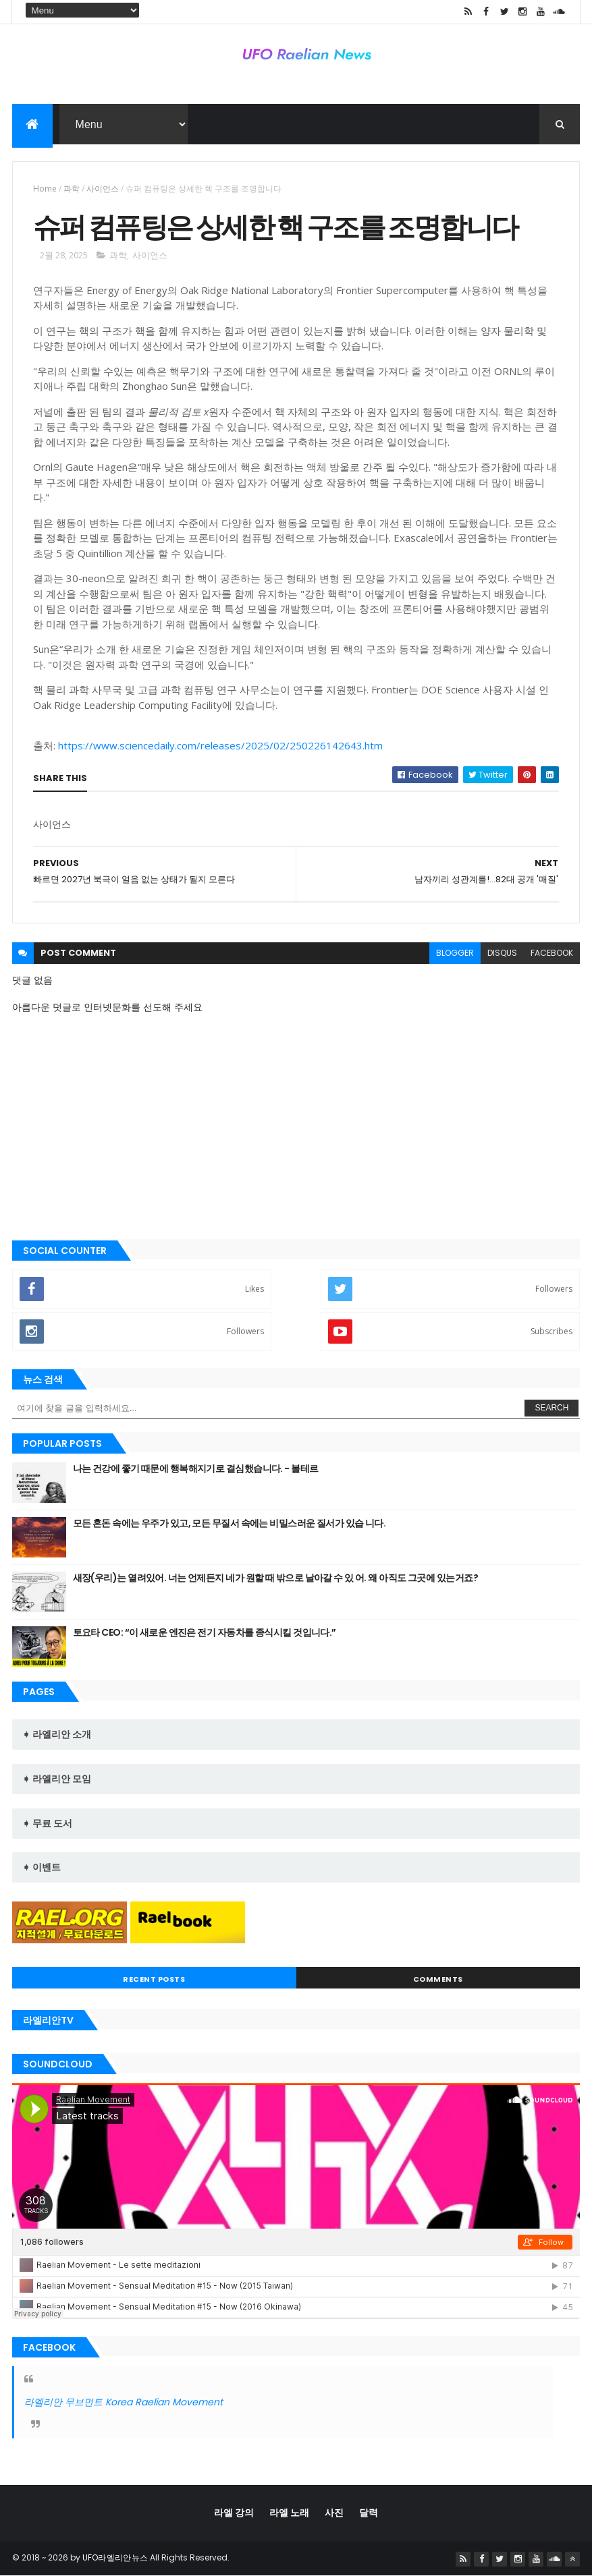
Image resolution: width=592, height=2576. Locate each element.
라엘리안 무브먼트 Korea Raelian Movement (123, 2402)
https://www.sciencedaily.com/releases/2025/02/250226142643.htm (220, 745)
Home (45, 188)
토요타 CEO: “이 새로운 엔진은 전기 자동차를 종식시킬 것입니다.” (204, 1632)
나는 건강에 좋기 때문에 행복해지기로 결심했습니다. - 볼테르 (196, 1468)
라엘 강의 (234, 2512)
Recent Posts (154, 1979)
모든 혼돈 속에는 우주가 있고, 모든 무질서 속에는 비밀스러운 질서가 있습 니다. (229, 1523)
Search (551, 1407)
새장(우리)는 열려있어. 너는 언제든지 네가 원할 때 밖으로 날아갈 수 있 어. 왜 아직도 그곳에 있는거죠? (275, 1577)
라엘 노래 (289, 2512)
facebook (552, 952)
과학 (71, 188)
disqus (502, 952)
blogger (455, 952)
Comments (438, 1979)
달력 (368, 2512)
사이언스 (102, 188)
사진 (334, 2512)
